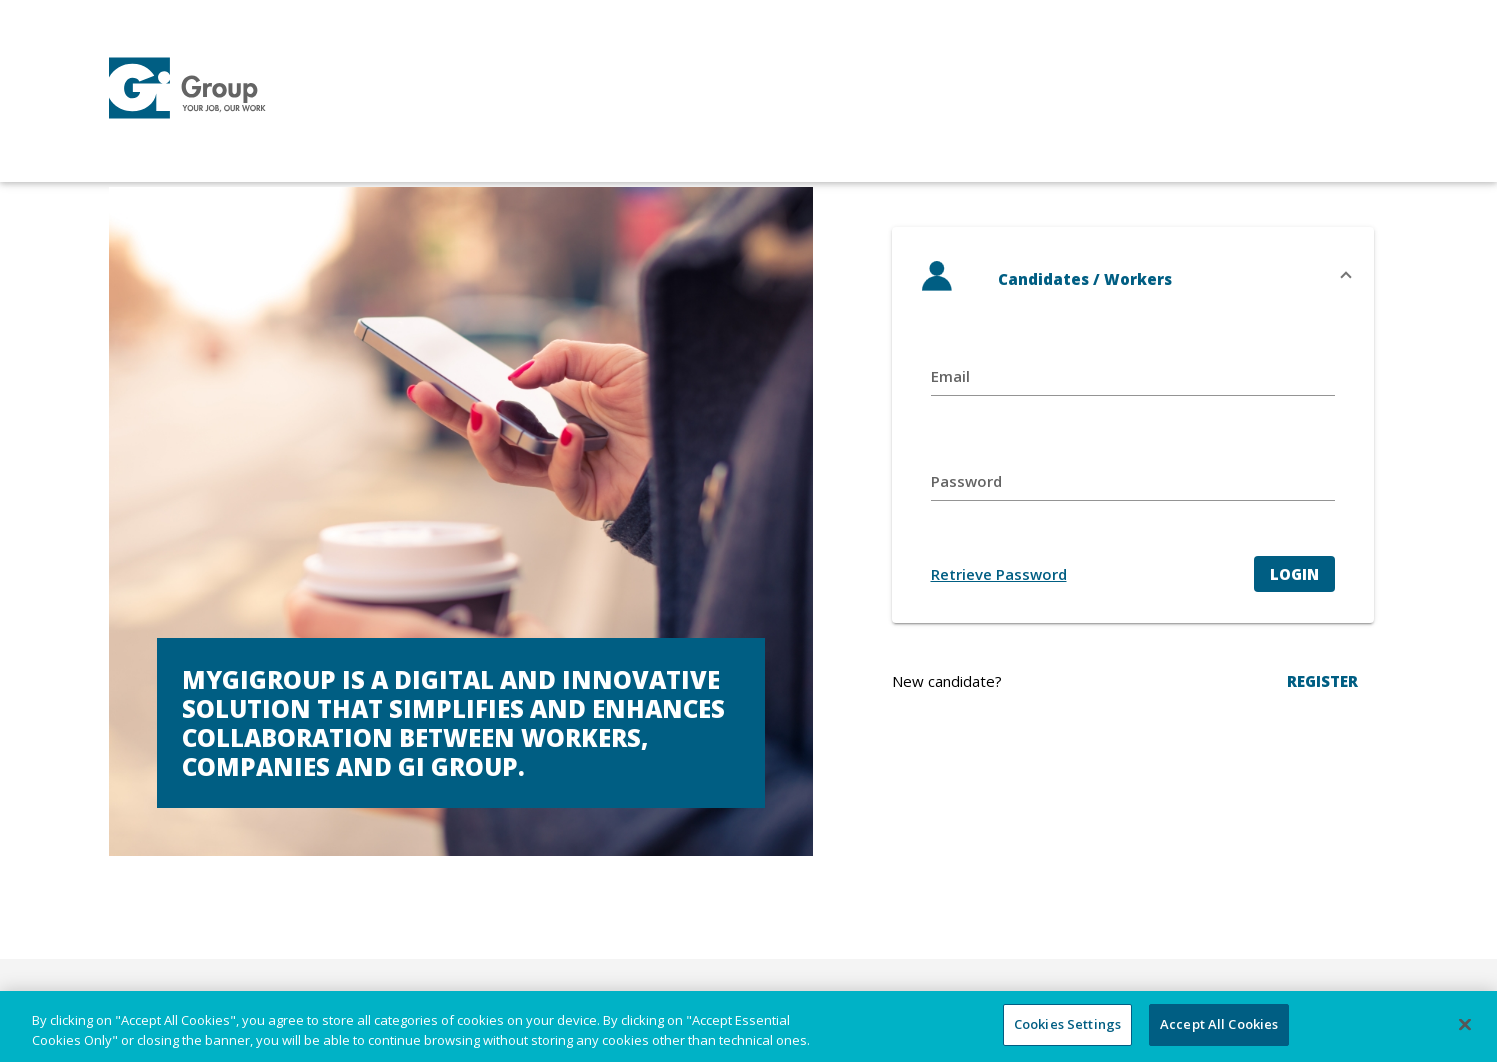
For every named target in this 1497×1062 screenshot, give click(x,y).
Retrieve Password (999, 574)
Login (1294, 574)
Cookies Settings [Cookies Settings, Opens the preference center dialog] (1067, 1024)
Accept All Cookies (1219, 1024)
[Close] (1465, 1024)
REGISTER (1322, 681)
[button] (1133, 279)
